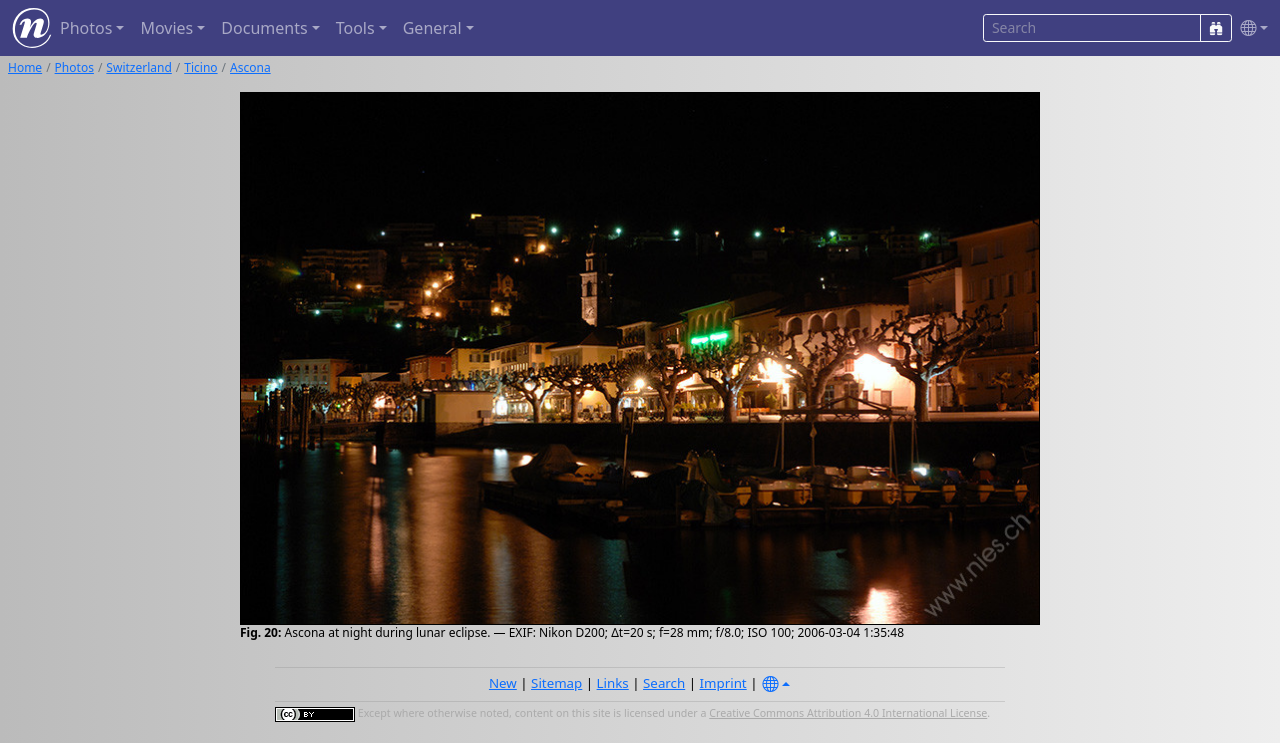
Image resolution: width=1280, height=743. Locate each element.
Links (613, 683)
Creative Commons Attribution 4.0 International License (848, 713)
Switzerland (138, 67)
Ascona (250, 67)
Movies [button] (166, 28)
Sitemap (556, 683)
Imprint (723, 683)
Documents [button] (264, 28)
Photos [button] (86, 28)
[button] (1250, 28)
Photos (74, 67)
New (503, 683)
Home (25, 67)
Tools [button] (355, 28)
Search (664, 683)
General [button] (432, 28)
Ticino (200, 67)
